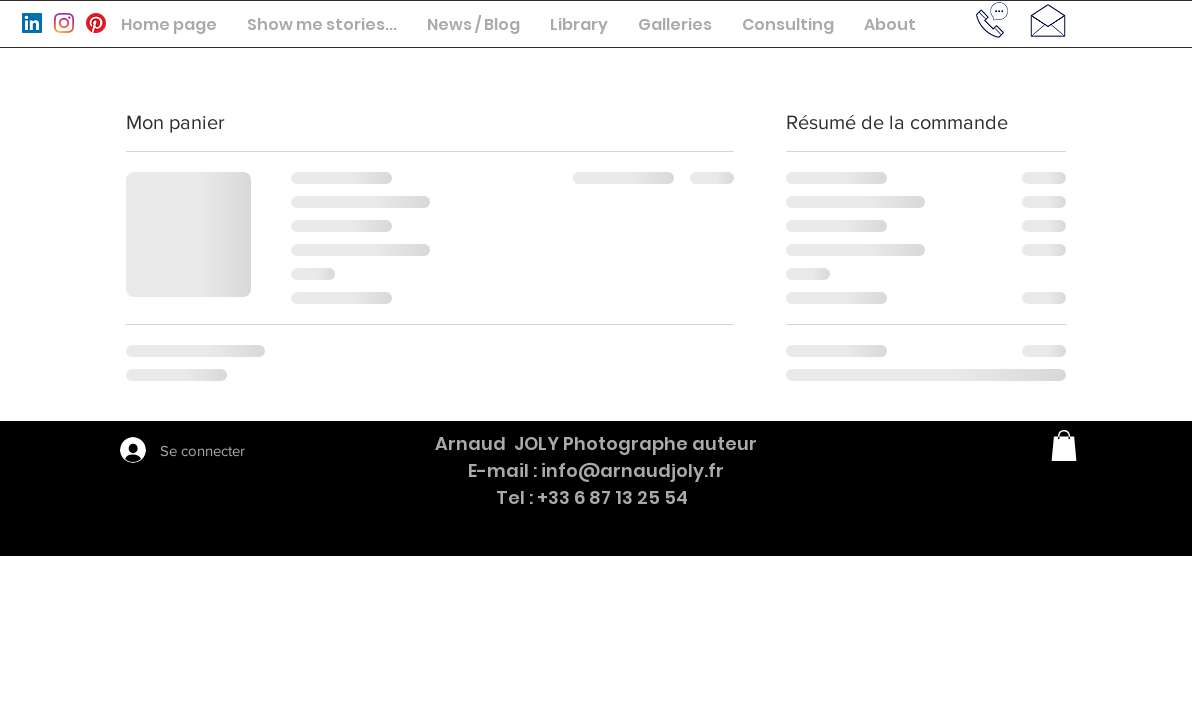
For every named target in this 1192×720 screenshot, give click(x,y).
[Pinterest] (96, 23)
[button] (322, 24)
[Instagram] (64, 23)
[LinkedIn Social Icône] (32, 23)
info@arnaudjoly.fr (632, 470)
